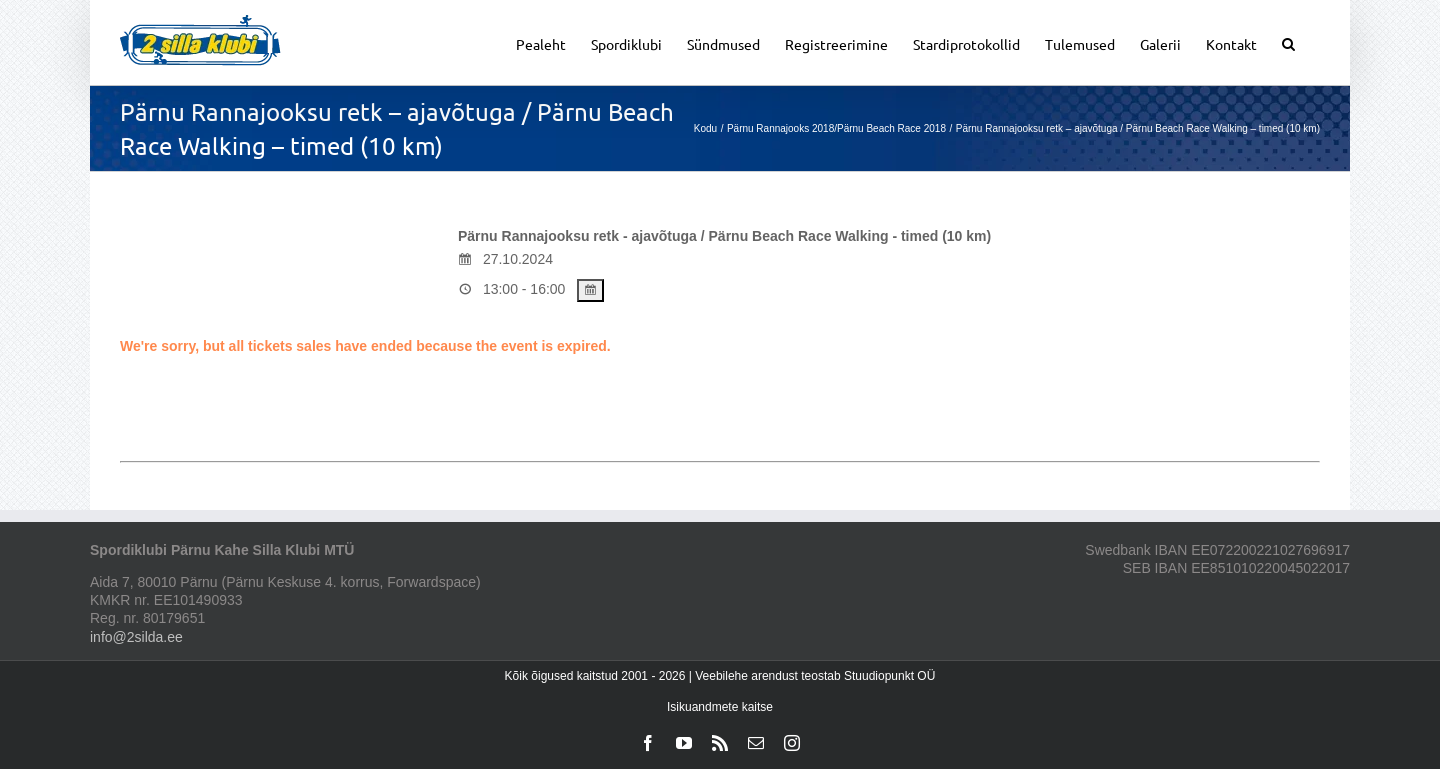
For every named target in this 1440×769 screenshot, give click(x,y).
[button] (1288, 42)
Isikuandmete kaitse (720, 707)
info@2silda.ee (136, 637)
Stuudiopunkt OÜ (889, 676)
